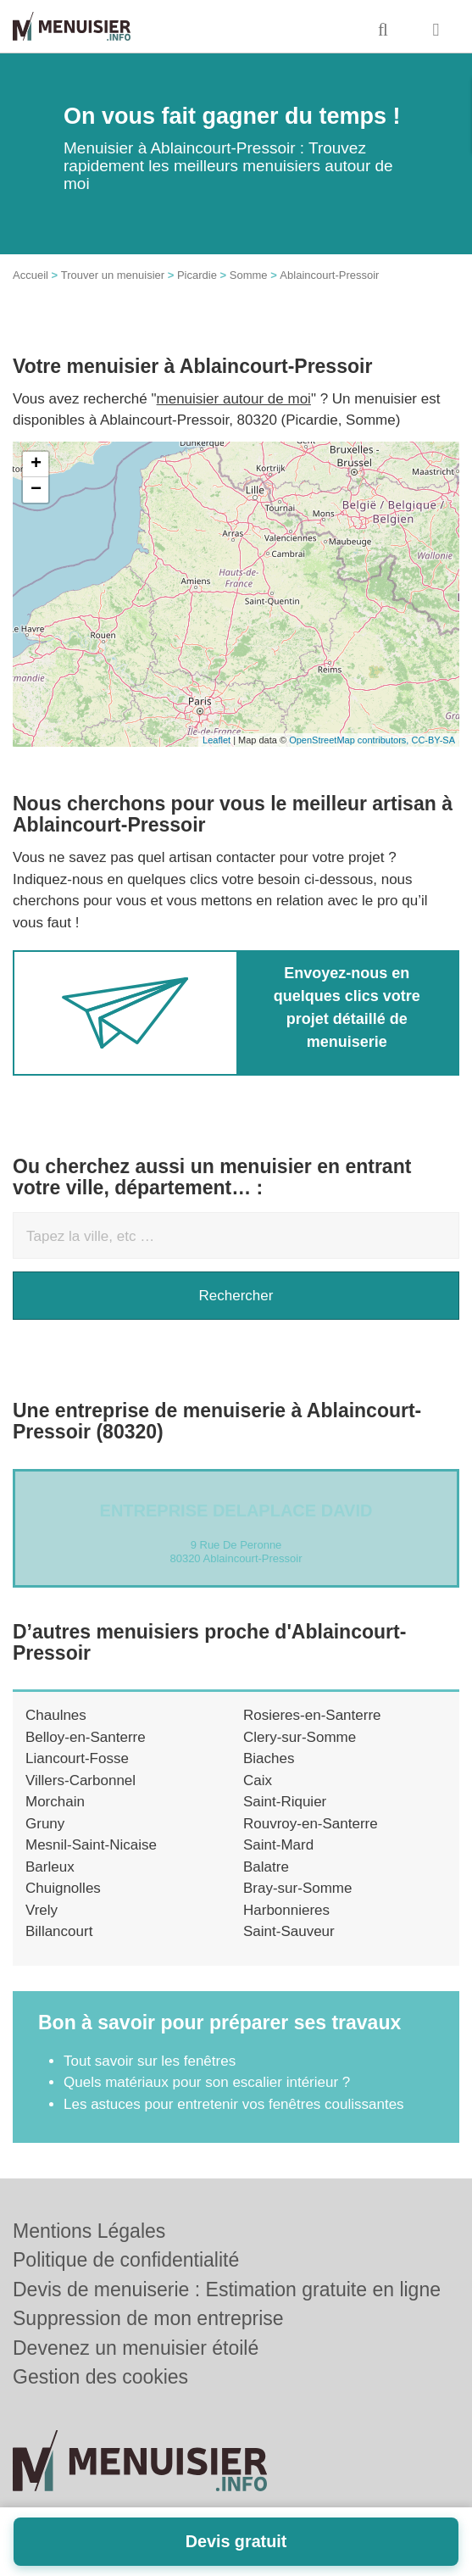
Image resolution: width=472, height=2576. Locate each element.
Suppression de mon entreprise (148, 2318)
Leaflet (216, 740)
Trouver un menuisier (112, 275)
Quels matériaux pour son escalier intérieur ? (207, 2082)
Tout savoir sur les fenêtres (150, 2061)
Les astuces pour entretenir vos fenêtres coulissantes (234, 2104)
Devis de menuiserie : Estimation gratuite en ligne (227, 2289)
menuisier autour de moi (234, 399)
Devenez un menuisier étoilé (135, 2348)
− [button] (36, 490)
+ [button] (36, 464)
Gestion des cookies (100, 2377)
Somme (249, 275)
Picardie (197, 275)
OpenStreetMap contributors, (350, 740)
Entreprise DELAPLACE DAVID (236, 1510)
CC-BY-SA (433, 740)
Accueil (30, 275)
